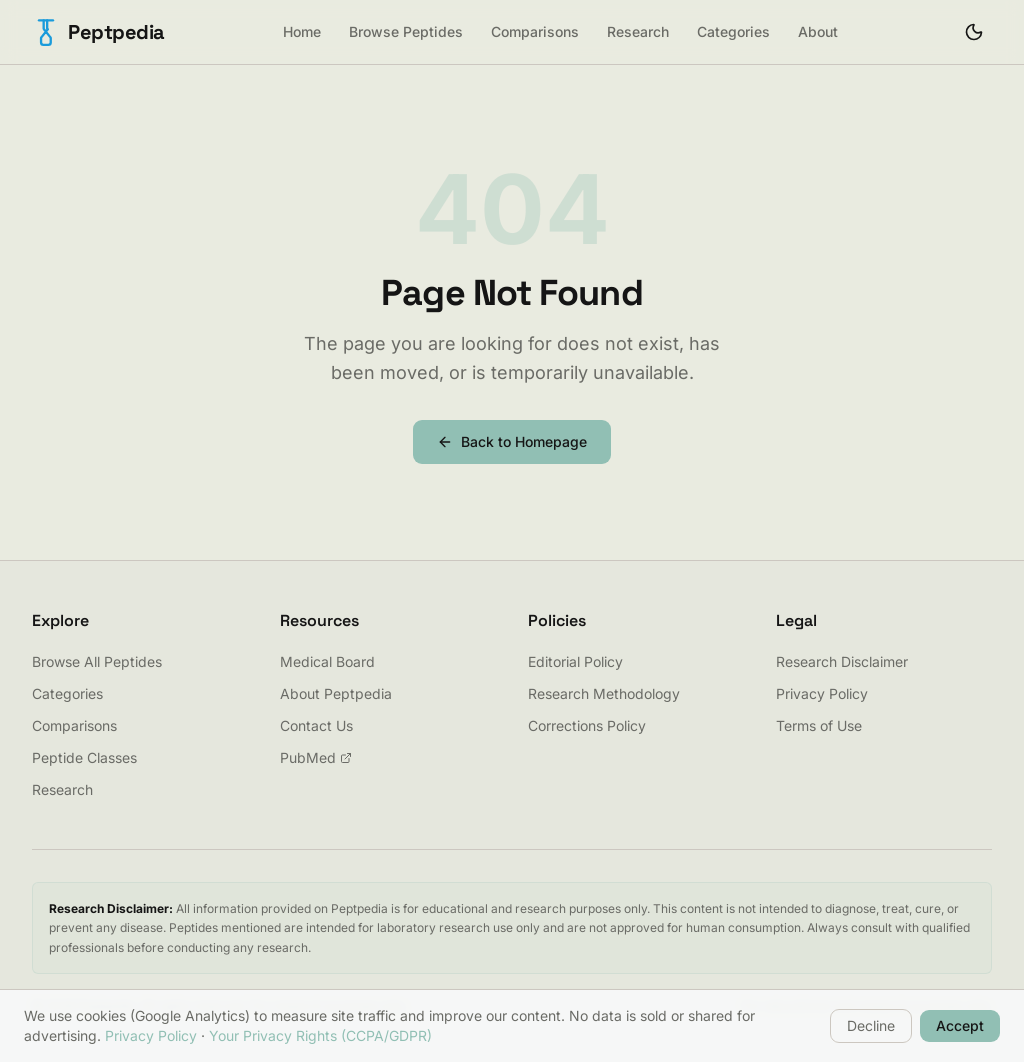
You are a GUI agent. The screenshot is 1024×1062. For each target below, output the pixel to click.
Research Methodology (604, 693)
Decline (871, 1025)
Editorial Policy (575, 661)
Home (302, 31)
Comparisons (535, 31)
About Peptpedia (336, 693)
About (818, 31)
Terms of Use (819, 725)
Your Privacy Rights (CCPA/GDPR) (320, 1035)
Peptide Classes (84, 757)
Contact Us (316, 725)
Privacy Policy (822, 693)
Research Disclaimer (842, 661)
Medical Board (327, 661)
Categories (733, 31)
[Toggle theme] (974, 32)
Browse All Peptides (97, 661)
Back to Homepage (512, 441)
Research (638, 31)
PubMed (316, 757)
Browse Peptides (406, 31)
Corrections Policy (587, 725)
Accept (960, 1025)
